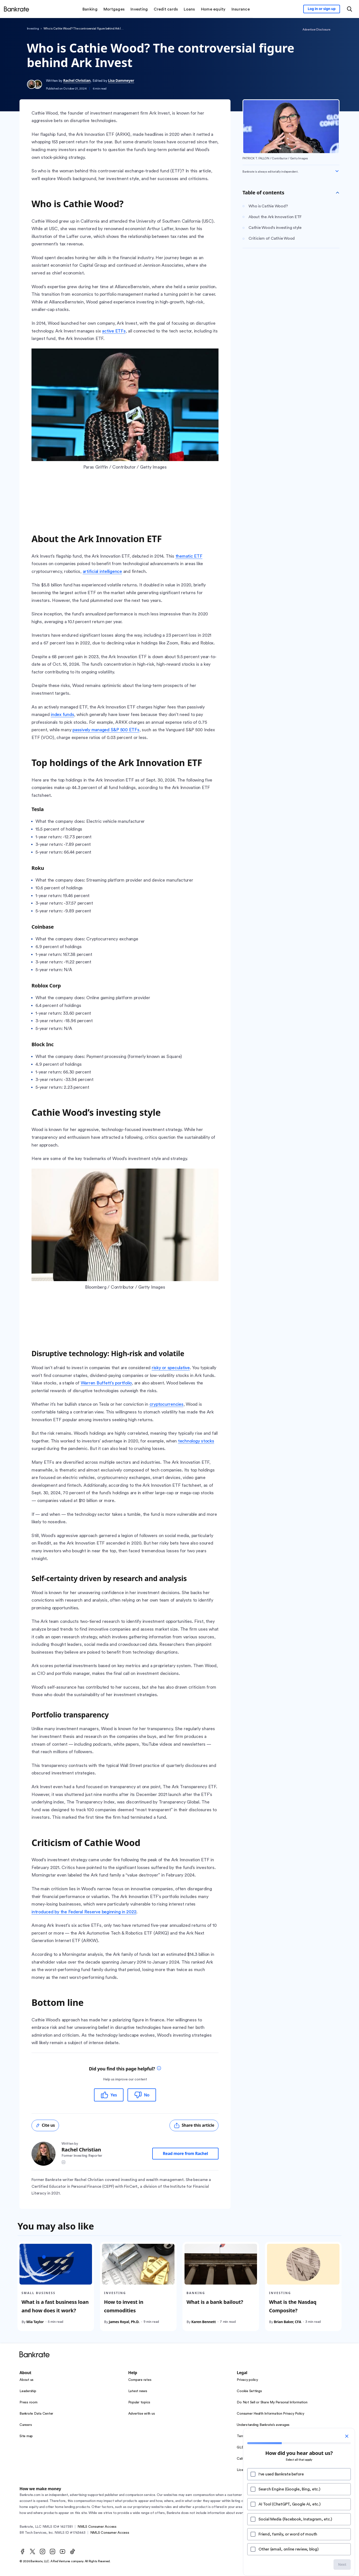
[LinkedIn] (53, 2551)
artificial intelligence (102, 571)
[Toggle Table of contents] (338, 193)
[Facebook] (23, 2551)
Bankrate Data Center (36, 2413)
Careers (26, 2425)
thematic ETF (189, 556)
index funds (62, 714)
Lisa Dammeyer (121, 80)
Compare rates (140, 2380)
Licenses (243, 2470)
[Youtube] (63, 2551)
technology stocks (196, 1441)
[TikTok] (73, 2551)
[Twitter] (33, 2551)
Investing (33, 28)
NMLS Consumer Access (97, 2526)
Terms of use (247, 2436)
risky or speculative (171, 1367)
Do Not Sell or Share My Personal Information (272, 2402)
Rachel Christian (76, 80)
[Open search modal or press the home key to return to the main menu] (349, 9)
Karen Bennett (203, 2321)
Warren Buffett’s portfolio (106, 1383)
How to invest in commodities (123, 2306)
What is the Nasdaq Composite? (292, 2306)
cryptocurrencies (167, 1404)
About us (27, 2380)
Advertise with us (141, 2413)
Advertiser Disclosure (316, 29)
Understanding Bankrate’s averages (263, 2425)
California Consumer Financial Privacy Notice (271, 2458)
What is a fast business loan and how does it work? (55, 2306)
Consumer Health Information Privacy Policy (270, 2413)
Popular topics (139, 2402)
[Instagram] (43, 2551)
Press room (29, 2402)
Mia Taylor (35, 2321)
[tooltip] (159, 2069)
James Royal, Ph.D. (124, 2321)
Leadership (28, 2391)
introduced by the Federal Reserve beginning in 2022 (84, 1912)
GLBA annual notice (252, 2447)
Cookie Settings (249, 2391)
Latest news (137, 2391)
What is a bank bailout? (214, 2302)
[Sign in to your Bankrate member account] (321, 9)
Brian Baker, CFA (287, 2321)
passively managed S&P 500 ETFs (106, 729)
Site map (26, 2436)
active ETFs (114, 331)
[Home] (16, 9)
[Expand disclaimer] (337, 171)
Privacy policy (247, 2380)
